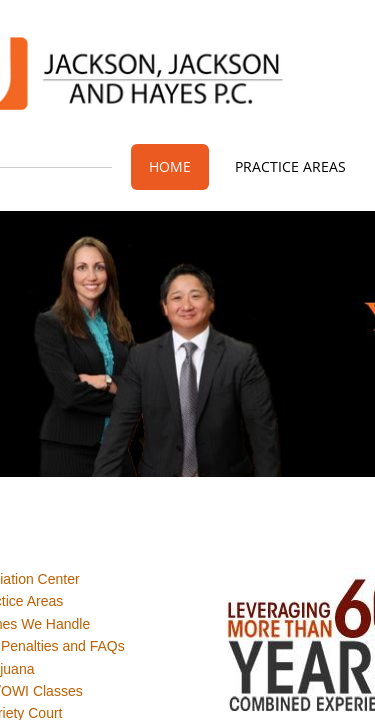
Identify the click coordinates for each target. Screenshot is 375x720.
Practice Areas (290, 166)
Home (170, 166)
